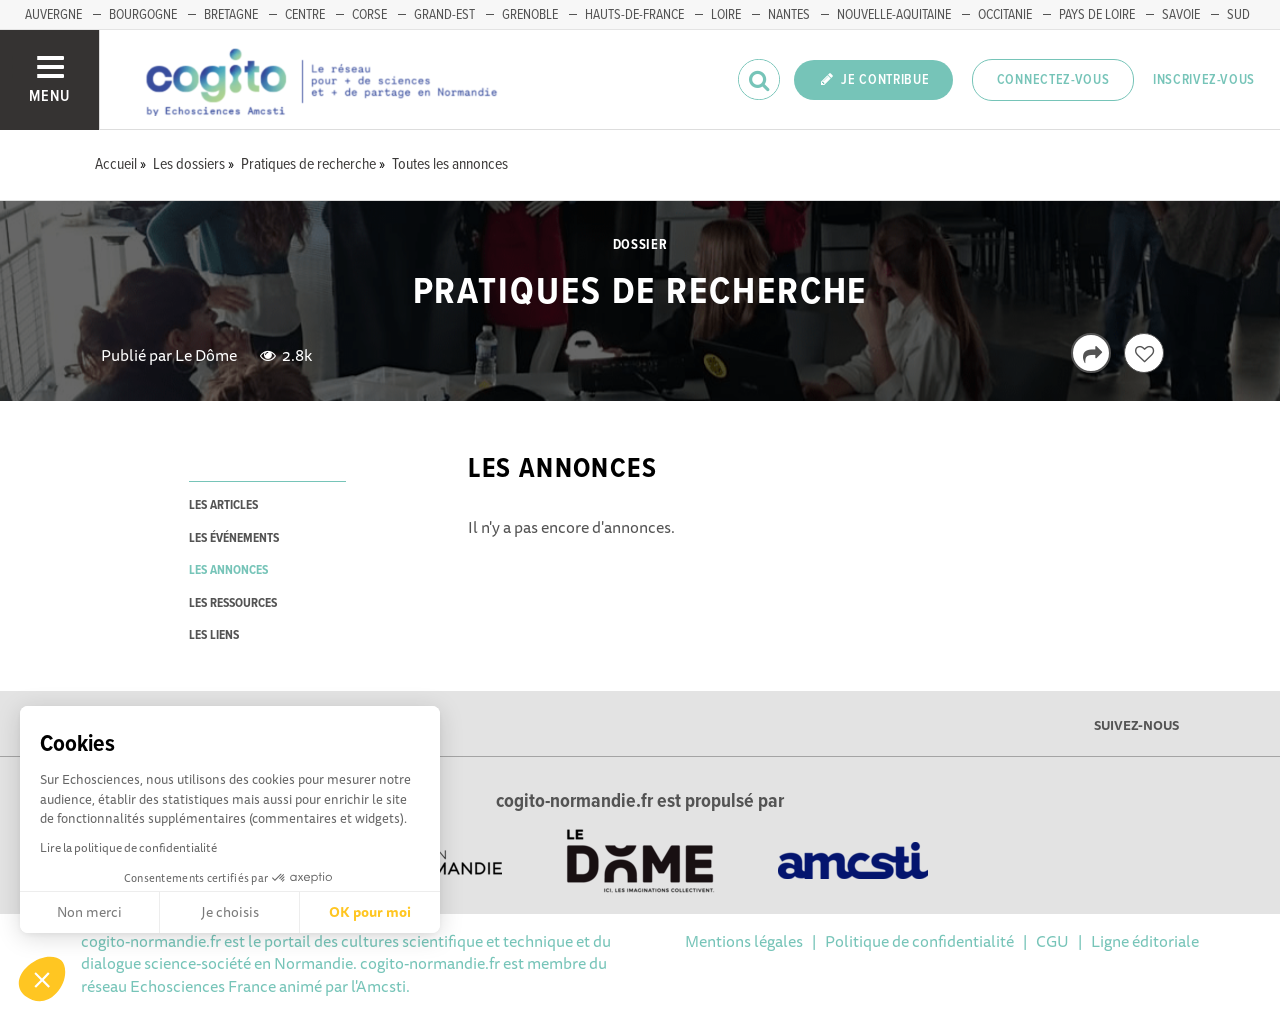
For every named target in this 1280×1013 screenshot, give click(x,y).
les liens (214, 635)
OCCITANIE (1005, 15)
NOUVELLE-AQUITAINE (894, 15)
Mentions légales (744, 941)
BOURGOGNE (143, 15)
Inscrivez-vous (1204, 80)
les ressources (233, 603)
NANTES (789, 15)
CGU (1052, 941)
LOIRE (726, 15)
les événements (234, 538)
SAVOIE (1181, 15)
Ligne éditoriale (1145, 941)
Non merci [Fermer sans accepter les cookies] (89, 912)
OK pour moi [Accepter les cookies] (370, 912)
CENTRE (305, 15)
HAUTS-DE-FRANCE (634, 15)
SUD (1238, 15)
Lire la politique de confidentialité (128, 847)
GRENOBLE (530, 15)
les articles (223, 505)
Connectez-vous (1053, 80)
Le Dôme (206, 355)
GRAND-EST (444, 15)
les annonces (228, 570)
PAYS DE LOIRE (1097, 15)
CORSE (369, 15)
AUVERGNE (53, 15)
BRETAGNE (231, 15)
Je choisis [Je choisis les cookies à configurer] (230, 912)
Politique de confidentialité (919, 941)
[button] (42, 979)
